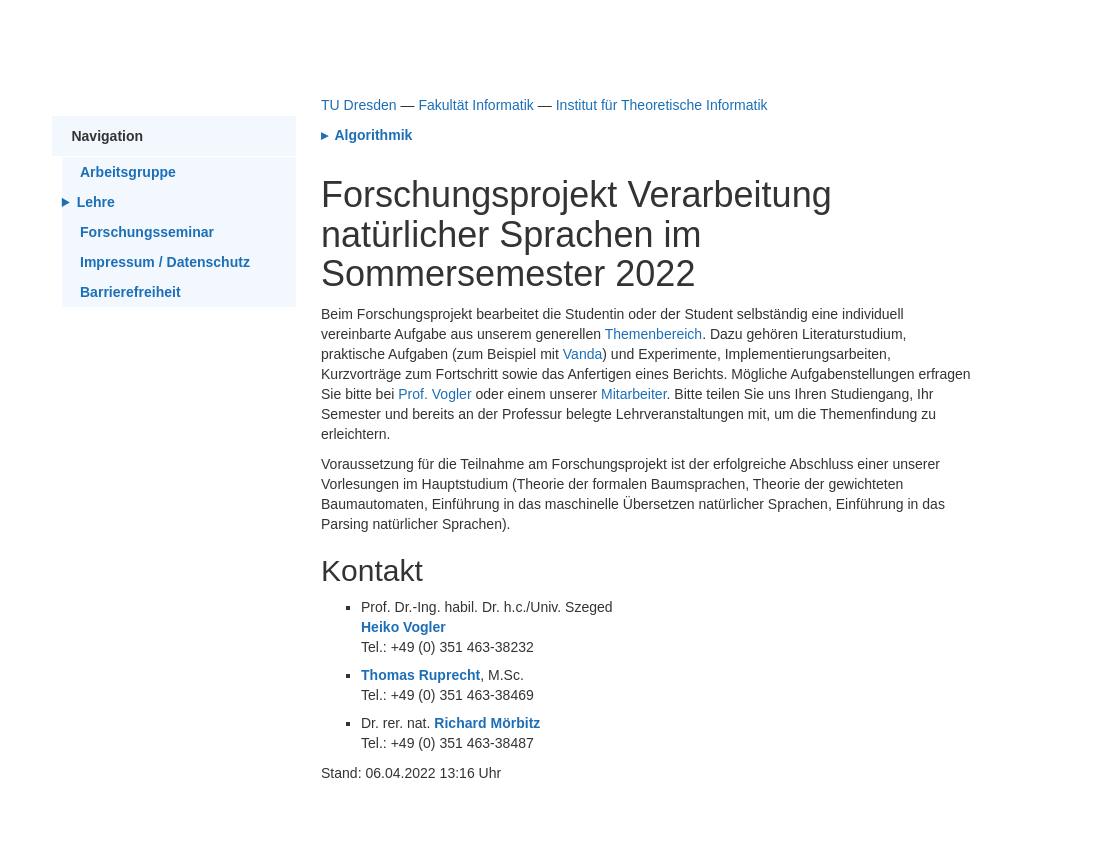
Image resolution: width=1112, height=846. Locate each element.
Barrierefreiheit (130, 292)
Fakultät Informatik (475, 105)
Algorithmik (371, 135)
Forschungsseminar (147, 232)
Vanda (583, 354)
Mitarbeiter (634, 394)
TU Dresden (359, 105)
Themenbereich (653, 334)
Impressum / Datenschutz (165, 262)
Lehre (96, 202)
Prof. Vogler (434, 394)
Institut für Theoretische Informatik (662, 105)
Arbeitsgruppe (128, 172)
